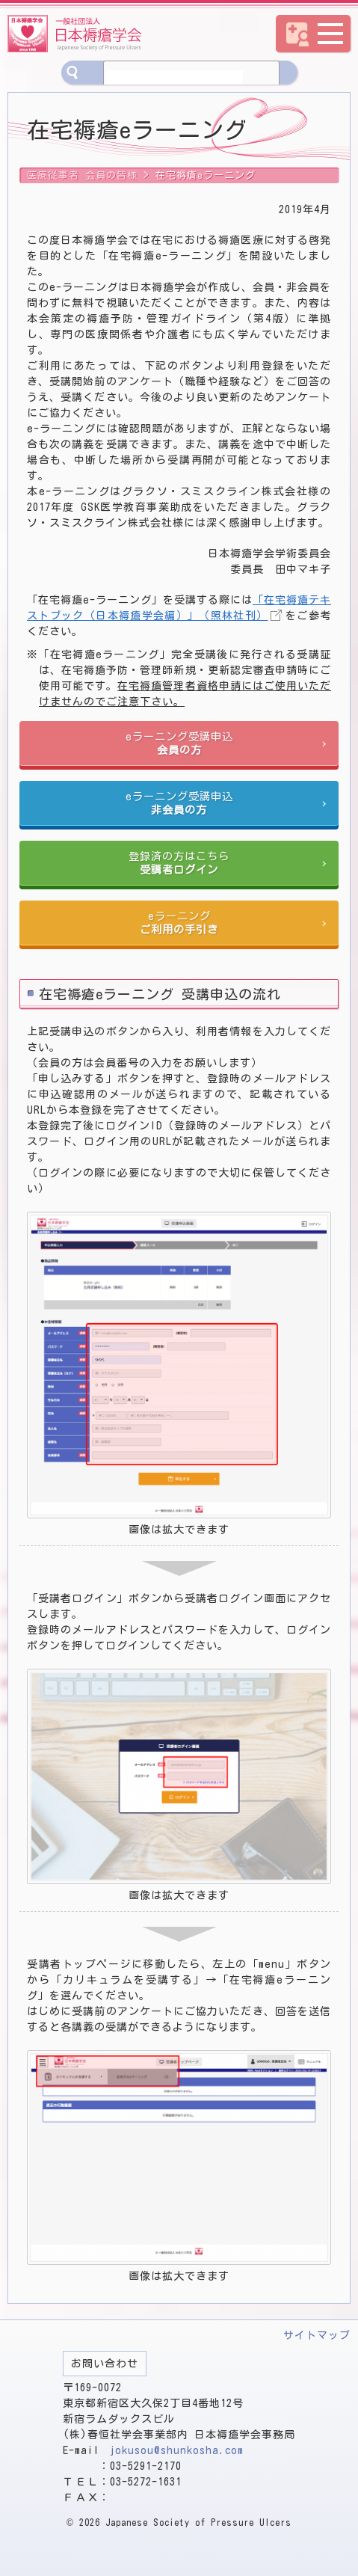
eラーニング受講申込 (179, 744)
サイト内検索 (73, 73)
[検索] (174, 79)
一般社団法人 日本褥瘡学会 (74, 33)
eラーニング (179, 923)
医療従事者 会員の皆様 (82, 175)
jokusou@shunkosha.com (177, 2450)
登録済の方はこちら (179, 863)
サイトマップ (317, 2335)
